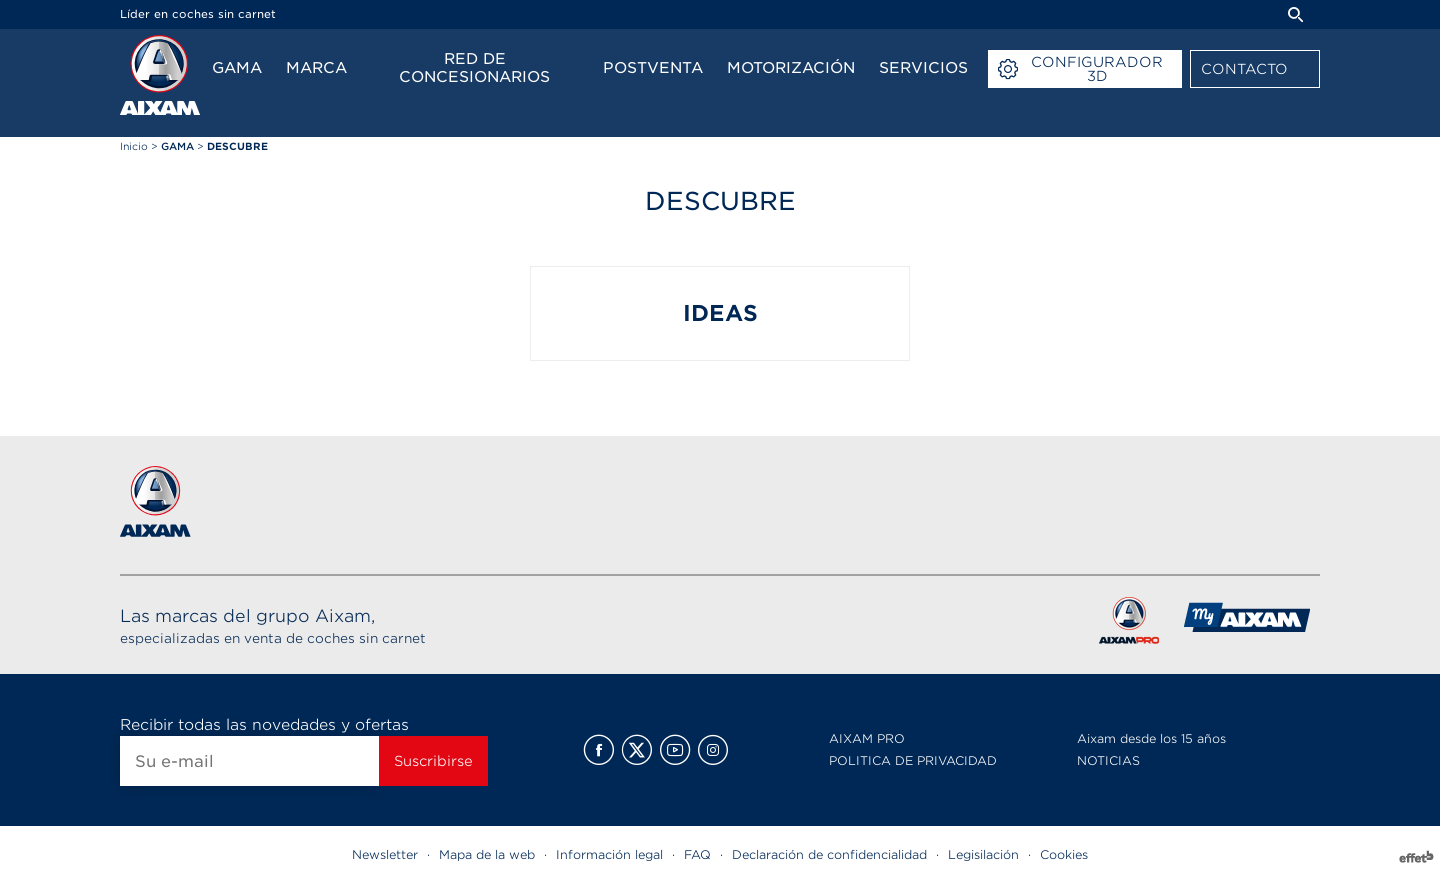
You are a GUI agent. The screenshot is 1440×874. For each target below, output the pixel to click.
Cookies (1064, 854)
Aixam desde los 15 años (1151, 738)
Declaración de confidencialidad (829, 854)
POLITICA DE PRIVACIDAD (913, 760)
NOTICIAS (1108, 760)
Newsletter (385, 854)
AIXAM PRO (867, 738)
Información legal (609, 854)
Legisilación (983, 854)
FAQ (697, 854)
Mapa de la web (487, 854)
